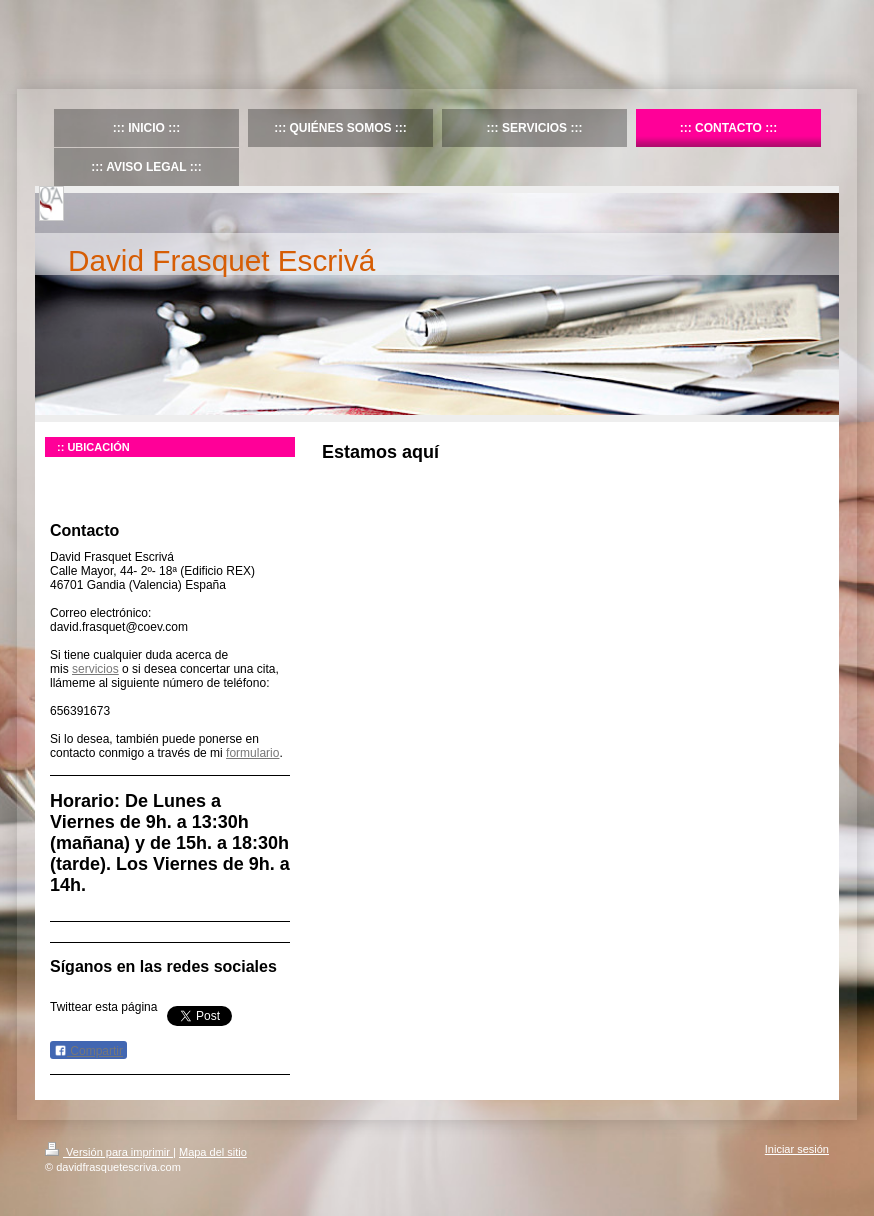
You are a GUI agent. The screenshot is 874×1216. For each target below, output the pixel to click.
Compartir (88, 1051)
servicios (95, 669)
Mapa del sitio (213, 1152)
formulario (252, 753)
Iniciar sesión (797, 1149)
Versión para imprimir (109, 1152)
